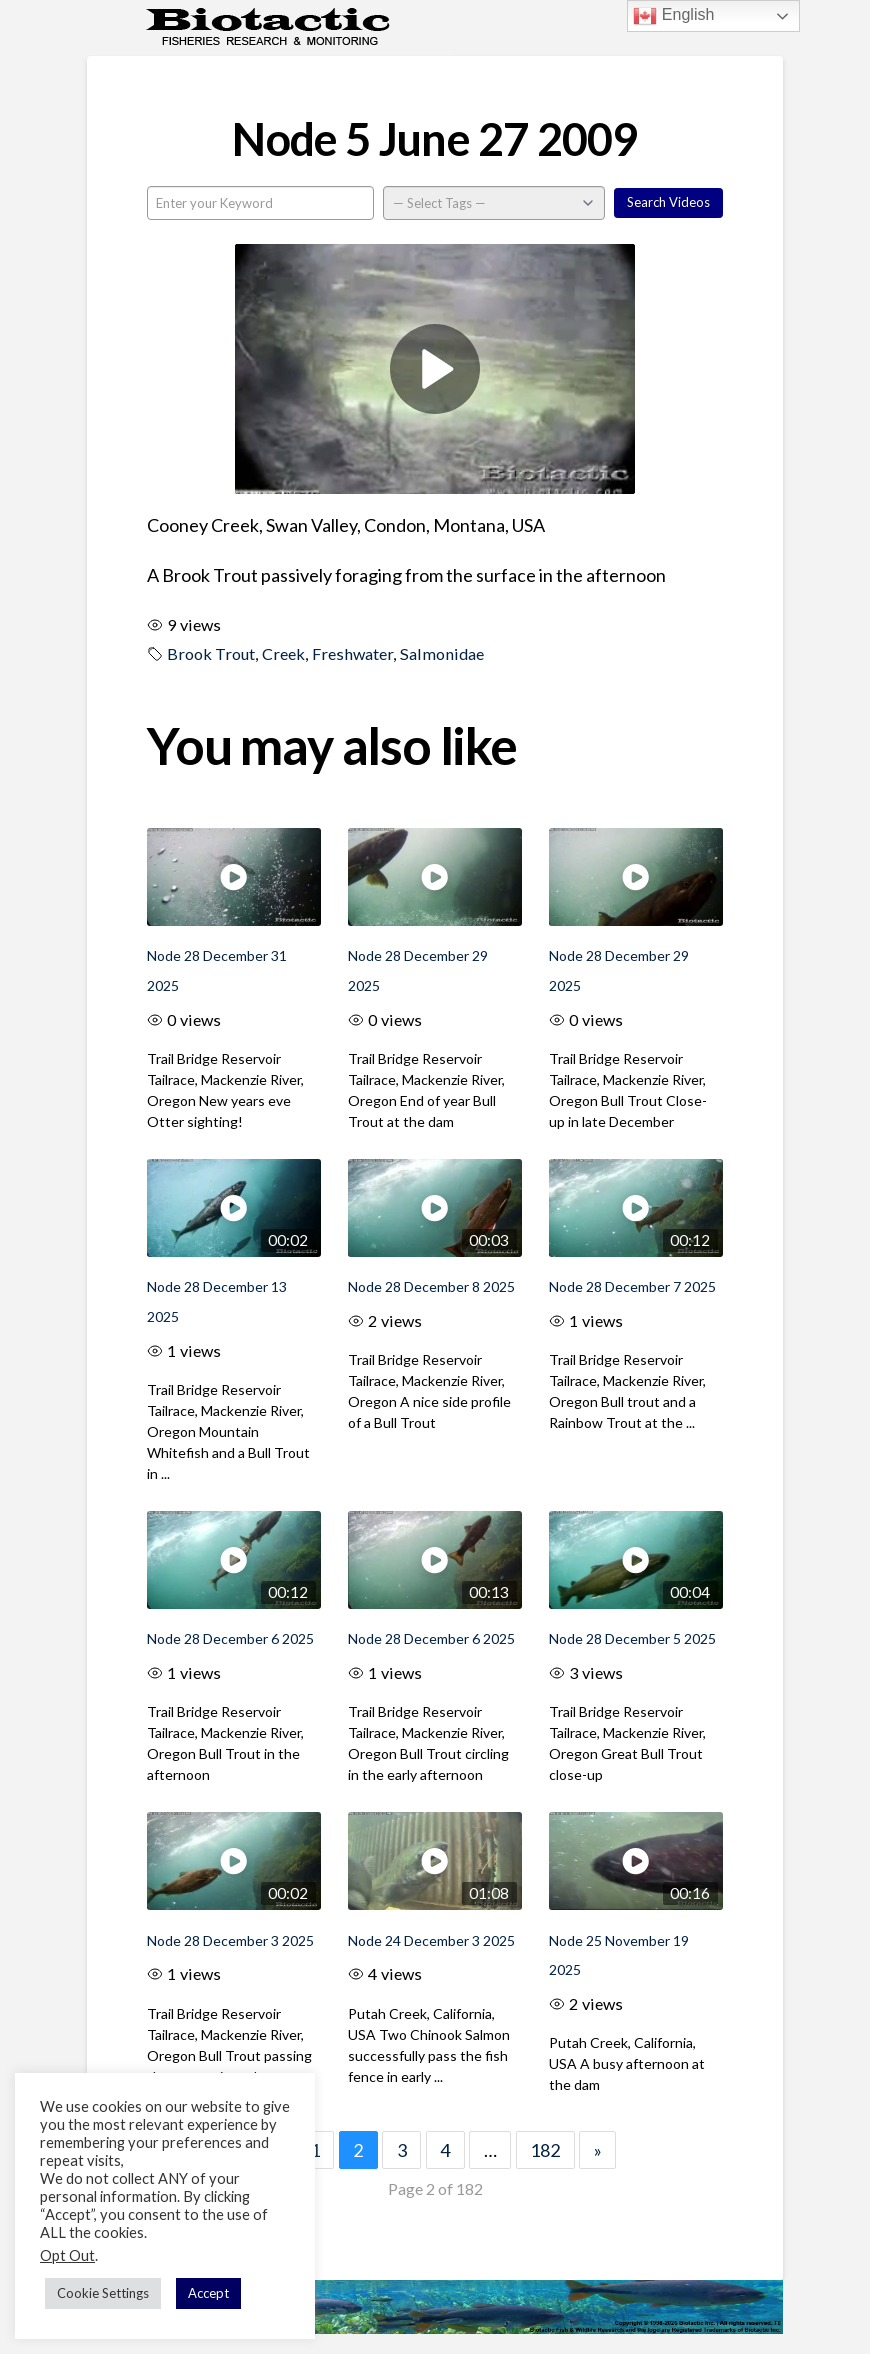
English (673, 16)
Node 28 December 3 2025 (230, 1940)
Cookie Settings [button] (103, 2293)
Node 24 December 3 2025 (431, 1940)
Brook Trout (211, 653)
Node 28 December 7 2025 (632, 1286)
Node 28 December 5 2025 (632, 1638)
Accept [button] (208, 2293)
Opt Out (67, 2255)
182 (545, 2150)
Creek (283, 653)
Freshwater (352, 653)
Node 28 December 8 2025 (431, 1286)
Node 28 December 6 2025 (230, 1638)
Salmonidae (442, 653)
